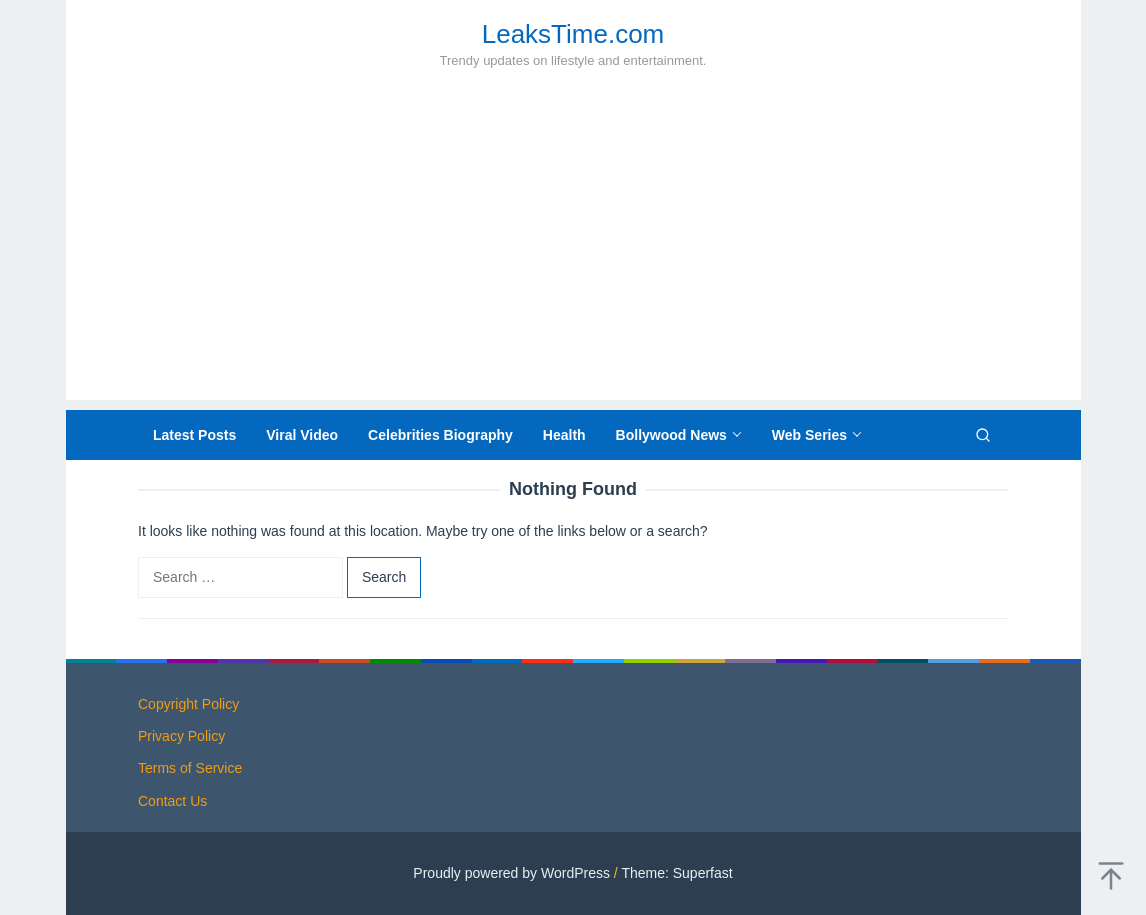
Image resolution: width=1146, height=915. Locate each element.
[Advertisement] (573, 260)
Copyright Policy (188, 704)
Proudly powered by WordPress (511, 873)
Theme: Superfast (676, 873)
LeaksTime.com (573, 34)
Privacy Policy (181, 736)
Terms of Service (190, 768)
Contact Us (172, 801)
